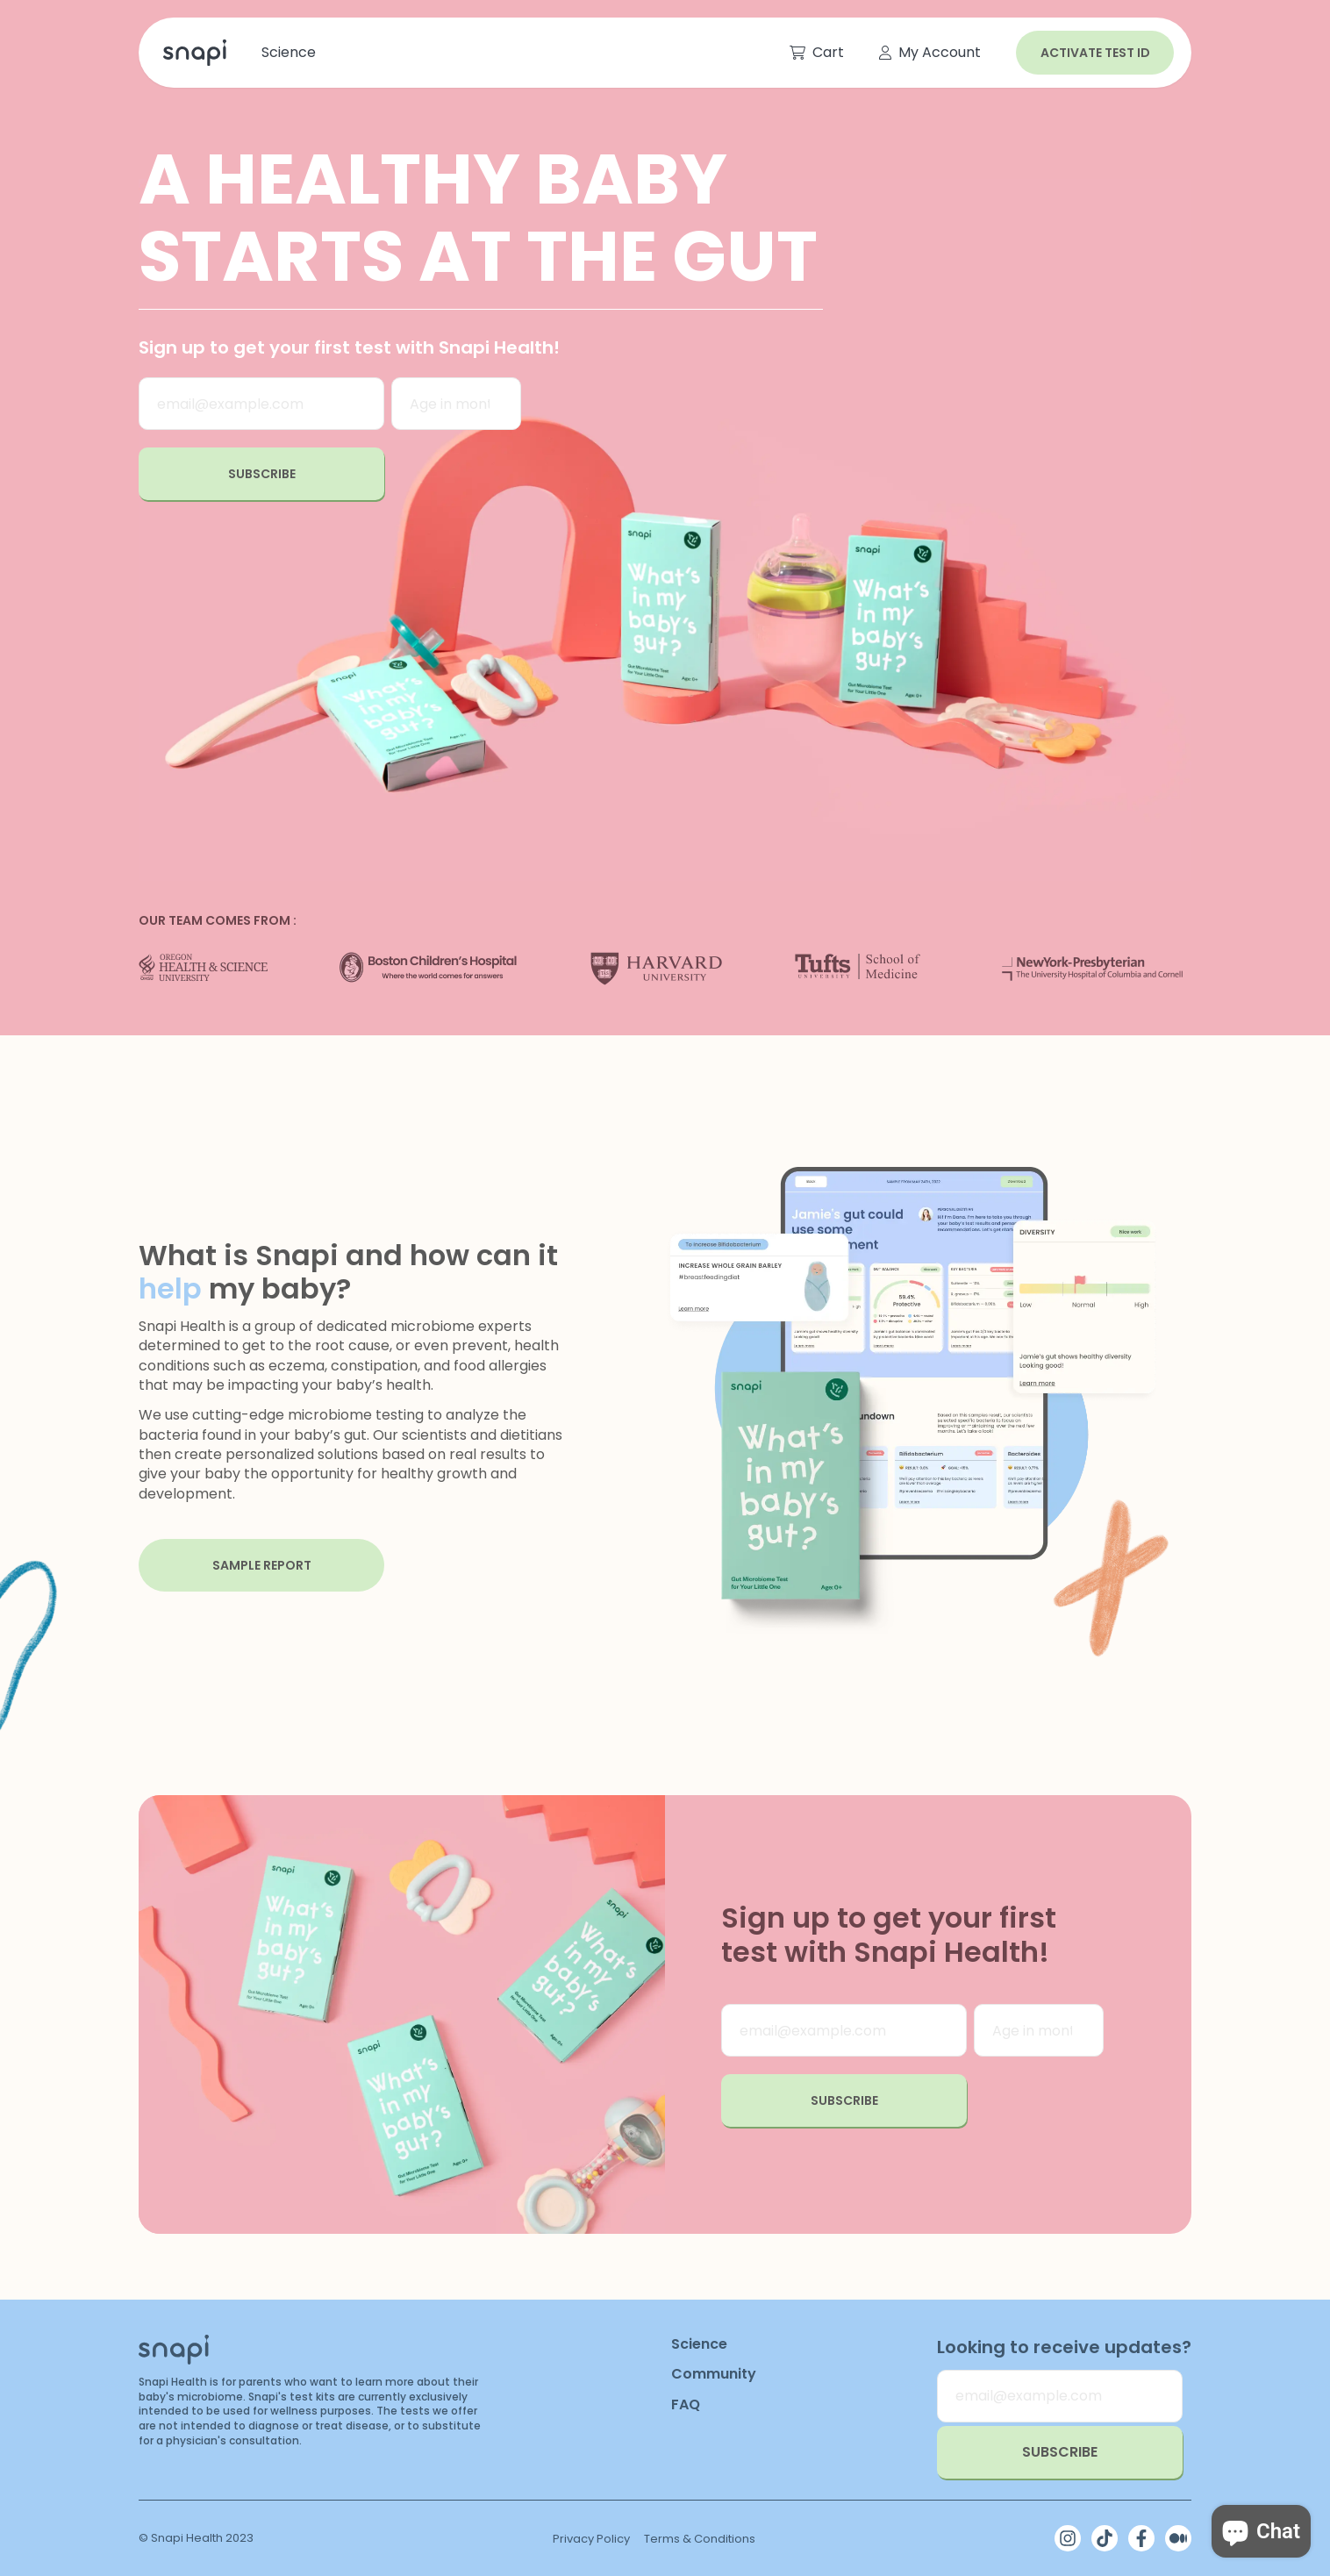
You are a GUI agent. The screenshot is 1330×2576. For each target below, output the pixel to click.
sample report (261, 1565)
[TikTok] (1104, 2538)
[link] (191, 53)
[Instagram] (1068, 2538)
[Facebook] (1141, 2538)
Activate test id (1095, 52)
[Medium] (1178, 2538)
